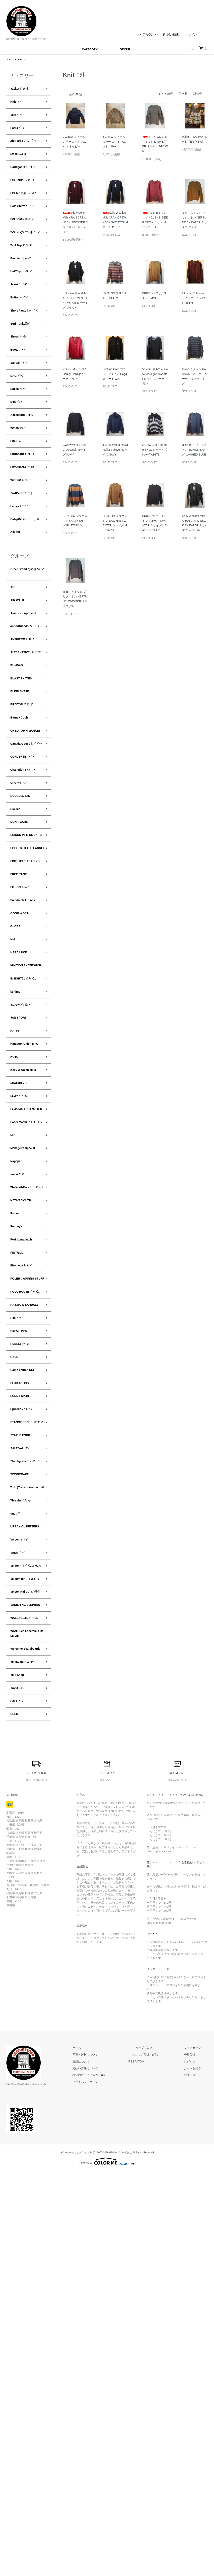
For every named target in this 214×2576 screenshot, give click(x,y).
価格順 (183, 93)
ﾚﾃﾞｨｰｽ (22, 588)
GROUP (125, 49)
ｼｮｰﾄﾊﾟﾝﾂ (24, 356)
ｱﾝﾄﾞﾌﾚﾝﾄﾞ (26, 734)
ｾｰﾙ (18, 2104)
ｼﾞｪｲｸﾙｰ (23, 1217)
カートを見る (196, 2473)
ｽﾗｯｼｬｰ (24, 1839)
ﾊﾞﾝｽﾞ (20, 1902)
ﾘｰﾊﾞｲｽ (21, 1330)
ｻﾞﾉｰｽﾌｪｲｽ (25, 1446)
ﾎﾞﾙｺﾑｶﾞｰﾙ (25, 1940)
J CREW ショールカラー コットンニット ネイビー (74, 141)
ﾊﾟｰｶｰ (20, 133)
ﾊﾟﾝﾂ (21, 338)
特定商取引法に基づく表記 (109, 2480)
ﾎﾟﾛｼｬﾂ (25, 232)
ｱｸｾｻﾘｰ (26, 474)
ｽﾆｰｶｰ (20, 388)
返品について (101, 2466)
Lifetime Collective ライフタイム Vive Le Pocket (195, 298)
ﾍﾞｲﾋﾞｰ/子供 (25, 605)
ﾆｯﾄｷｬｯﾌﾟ (24, 295)
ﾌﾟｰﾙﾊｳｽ (25, 1574)
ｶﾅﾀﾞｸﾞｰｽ (25, 888)
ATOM (156, 2466)
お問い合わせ (196, 2480)
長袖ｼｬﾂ (25, 197)
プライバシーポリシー (107, 2487)
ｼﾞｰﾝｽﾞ (21, 324)
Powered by (107, 2566)
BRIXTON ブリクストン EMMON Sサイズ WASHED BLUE (195, 449)
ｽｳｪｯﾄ (20, 168)
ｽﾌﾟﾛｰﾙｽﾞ (25, 1713)
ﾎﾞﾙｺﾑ (21, 1888)
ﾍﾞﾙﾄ (18, 460)
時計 (19, 489)
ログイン (191, 34)
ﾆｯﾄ (23, 59)
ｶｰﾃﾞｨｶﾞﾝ (26, 182)
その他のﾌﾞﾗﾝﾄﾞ (25, 664)
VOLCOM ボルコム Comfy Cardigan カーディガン (75, 374)
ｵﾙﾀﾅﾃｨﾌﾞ (26, 775)
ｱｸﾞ (17, 1853)
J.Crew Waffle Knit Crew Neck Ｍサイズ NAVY (74, 449)
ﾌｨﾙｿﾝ (22, 1075)
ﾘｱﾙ (17, 1612)
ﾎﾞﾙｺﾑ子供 (26, 1961)
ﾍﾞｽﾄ (18, 118)
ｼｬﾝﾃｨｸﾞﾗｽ (25, 1780)
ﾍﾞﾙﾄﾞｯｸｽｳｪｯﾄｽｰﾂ (25, 1920)
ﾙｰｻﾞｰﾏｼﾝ (25, 1368)
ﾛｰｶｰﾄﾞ (23, 1316)
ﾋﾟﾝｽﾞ (18, 503)
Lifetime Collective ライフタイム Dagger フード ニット (114, 374)
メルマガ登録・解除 (157, 2459)
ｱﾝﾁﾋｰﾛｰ (25, 755)
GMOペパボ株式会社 (120, 2557)
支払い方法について (105, 2473)
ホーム (10, 59)
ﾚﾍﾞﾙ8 (22, 1641)
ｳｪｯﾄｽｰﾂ (24, 559)
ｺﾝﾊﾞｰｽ (25, 909)
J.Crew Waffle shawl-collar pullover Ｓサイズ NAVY (115, 449)
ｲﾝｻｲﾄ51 (24, 1185)
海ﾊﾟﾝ (24, 374)
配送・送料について (105, 2459)
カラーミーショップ (70, 2557)
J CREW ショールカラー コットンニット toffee (114, 141)
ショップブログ (154, 2453)
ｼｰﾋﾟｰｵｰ (21, 941)
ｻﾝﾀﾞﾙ (21, 417)
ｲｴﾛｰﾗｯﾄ (26, 2061)
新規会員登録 (171, 34)
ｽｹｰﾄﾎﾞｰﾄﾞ (26, 541)
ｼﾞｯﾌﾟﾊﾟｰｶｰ (26, 150)
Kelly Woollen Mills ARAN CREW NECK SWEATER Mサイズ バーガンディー (75, 222)
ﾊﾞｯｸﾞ (19, 431)
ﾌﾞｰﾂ (19, 402)
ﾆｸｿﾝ (19, 1429)
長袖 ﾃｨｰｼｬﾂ (25, 214)
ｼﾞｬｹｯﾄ (22, 89)
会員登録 (193, 2459)
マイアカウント (147, 34)
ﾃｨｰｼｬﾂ (26, 263)
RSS (147, 2466)
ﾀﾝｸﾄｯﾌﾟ (24, 281)
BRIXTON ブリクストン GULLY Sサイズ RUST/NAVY (75, 520)
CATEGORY (90, 49)
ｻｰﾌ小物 (24, 573)
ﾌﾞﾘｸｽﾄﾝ (25, 836)
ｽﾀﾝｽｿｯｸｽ (26, 1731)
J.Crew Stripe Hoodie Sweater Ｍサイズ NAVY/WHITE (154, 449)
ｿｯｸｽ (19, 446)
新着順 (197, 93)
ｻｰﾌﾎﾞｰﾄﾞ (25, 521)
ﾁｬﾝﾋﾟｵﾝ (26, 927)
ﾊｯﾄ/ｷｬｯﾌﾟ (25, 310)
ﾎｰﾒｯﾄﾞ (24, 1536)
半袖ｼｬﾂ (25, 246)
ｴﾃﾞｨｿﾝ (25, 1002)
